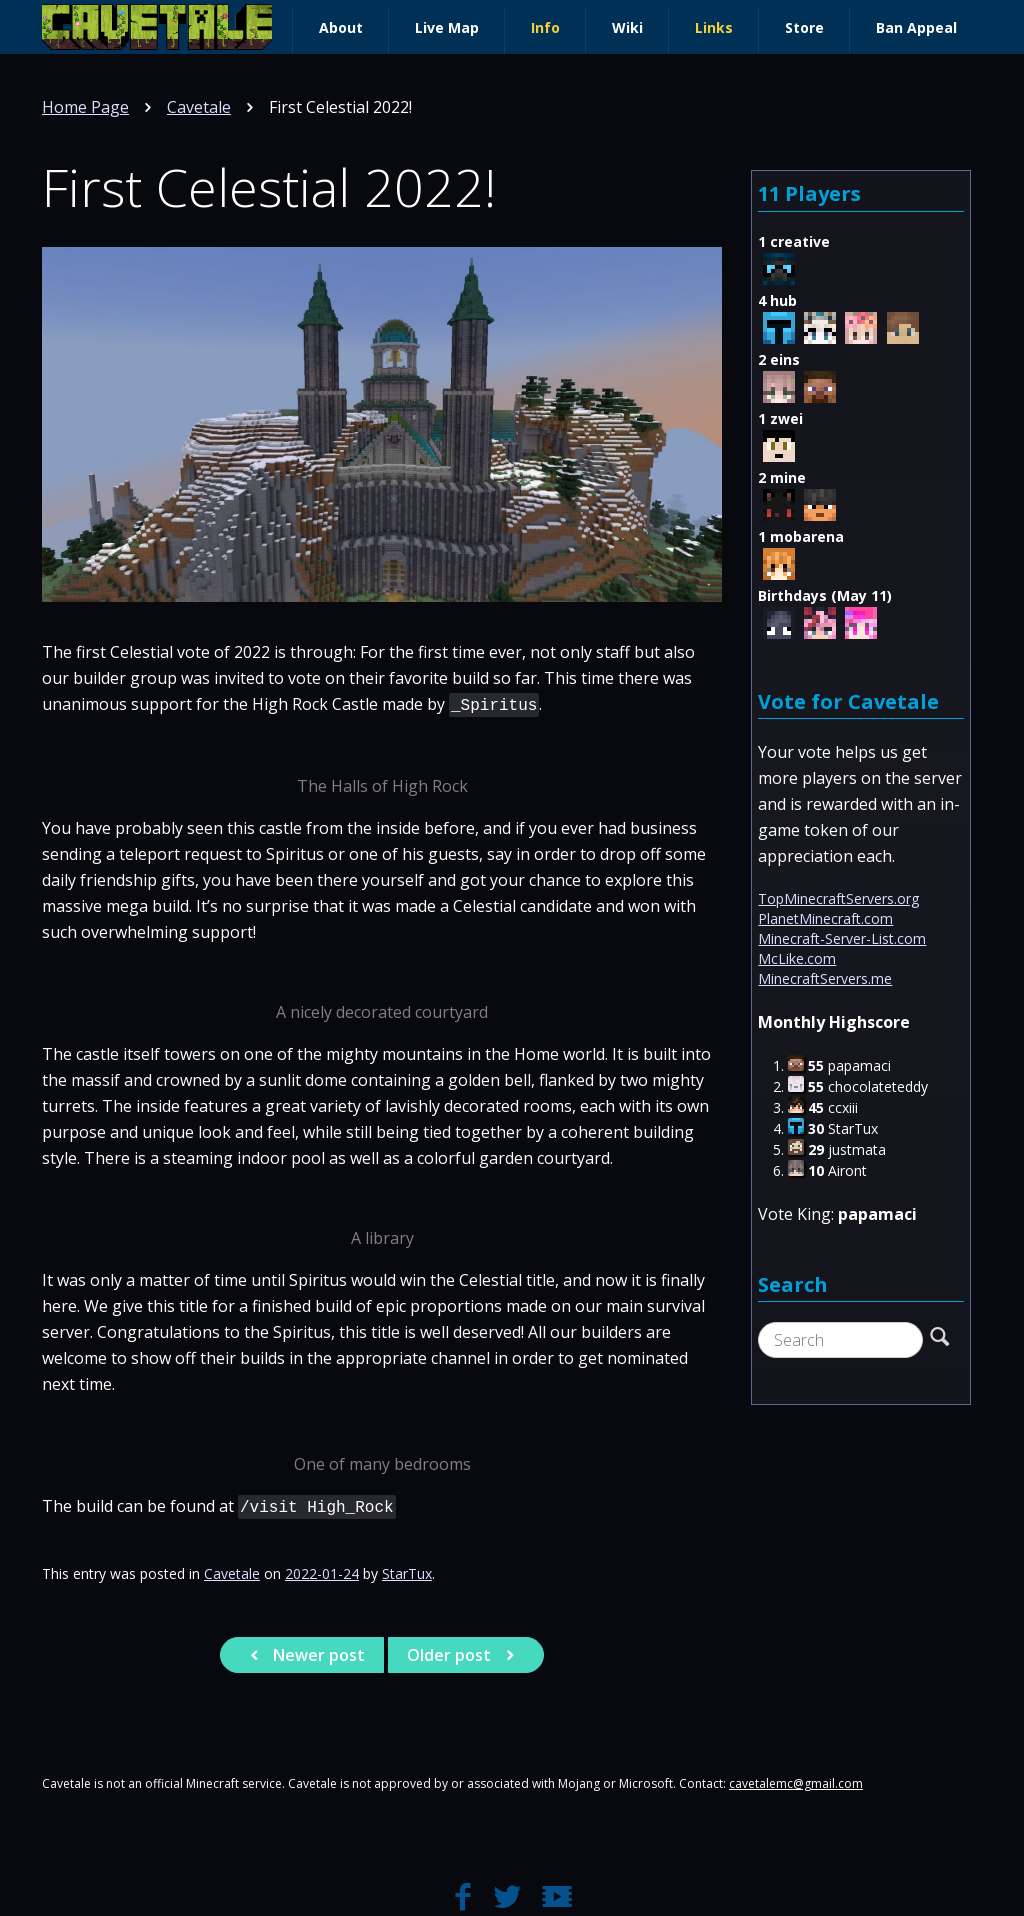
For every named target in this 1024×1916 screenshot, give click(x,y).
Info (545, 27)
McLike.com (797, 958)
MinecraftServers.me (825, 978)
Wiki (627, 27)
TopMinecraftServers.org (838, 898)
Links (714, 27)
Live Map (447, 27)
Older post (463, 1655)
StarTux (407, 1573)
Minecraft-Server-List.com (842, 938)
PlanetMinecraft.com (825, 918)
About (341, 27)
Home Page (85, 107)
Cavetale (199, 107)
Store (804, 27)
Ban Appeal (916, 27)
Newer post (304, 1655)
